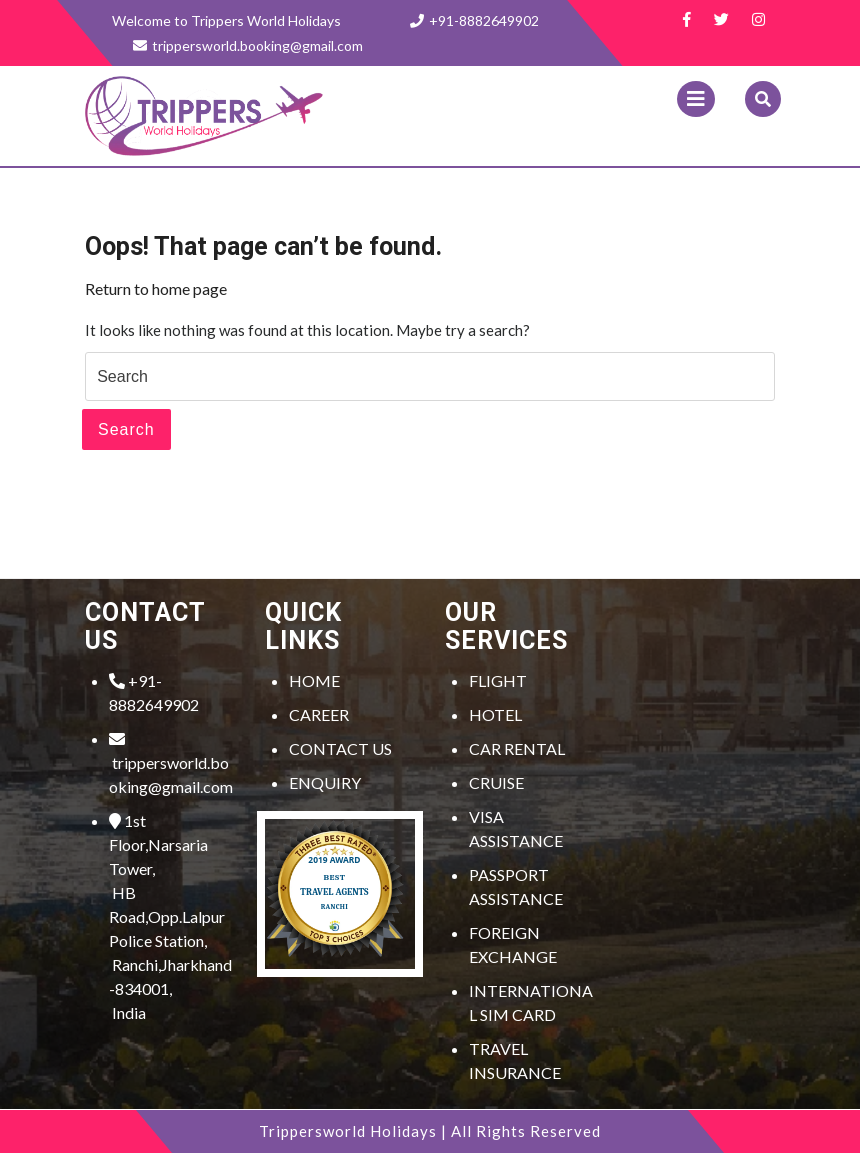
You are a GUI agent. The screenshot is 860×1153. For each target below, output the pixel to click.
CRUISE (496, 782)
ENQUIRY (325, 782)
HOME (314, 680)
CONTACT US (340, 748)
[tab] (696, 99)
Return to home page (156, 288)
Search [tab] (126, 429)
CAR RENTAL (517, 748)
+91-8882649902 (474, 20)
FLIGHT (498, 680)
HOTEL (495, 714)
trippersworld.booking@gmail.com (171, 763)
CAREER (319, 714)
